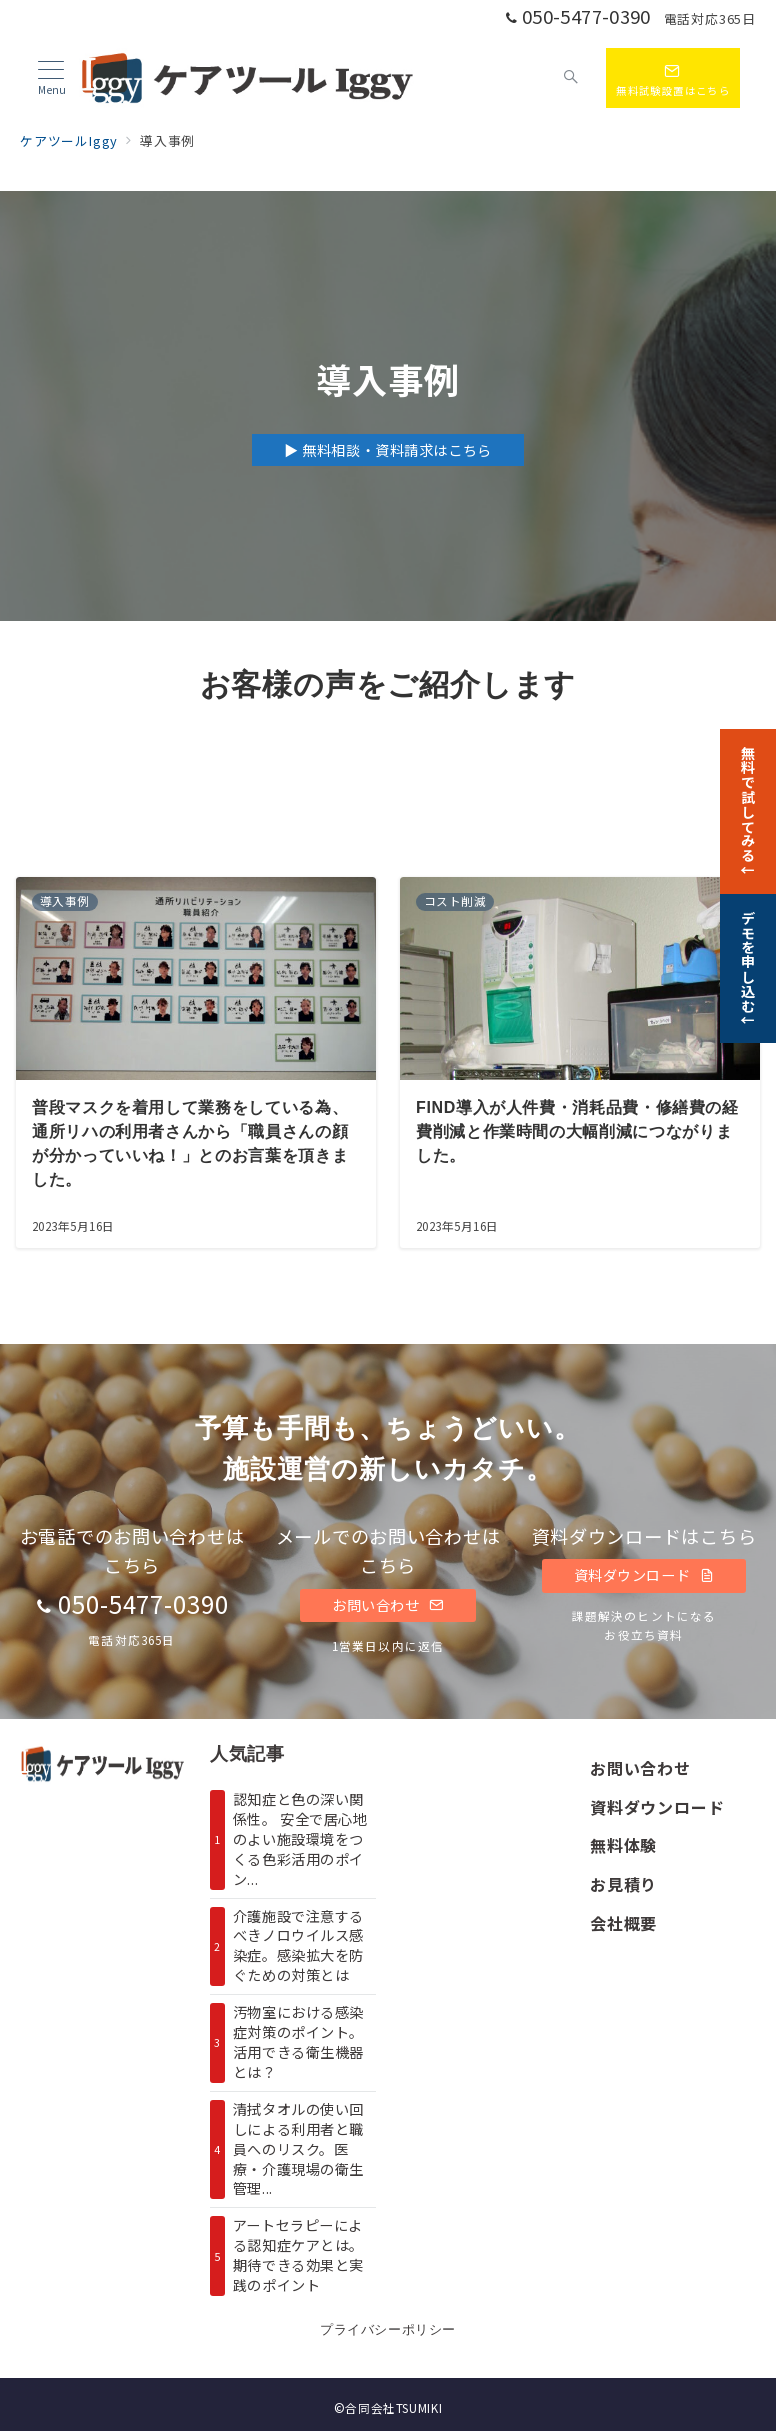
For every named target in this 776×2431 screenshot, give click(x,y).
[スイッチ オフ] (572, 78)
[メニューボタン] (51, 78)
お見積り (623, 1884)
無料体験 (623, 1845)
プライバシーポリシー (387, 2329)
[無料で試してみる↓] (748, 809)
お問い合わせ (388, 1605)
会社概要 (623, 1923)
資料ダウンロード (644, 1575)
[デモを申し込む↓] (748, 967)
